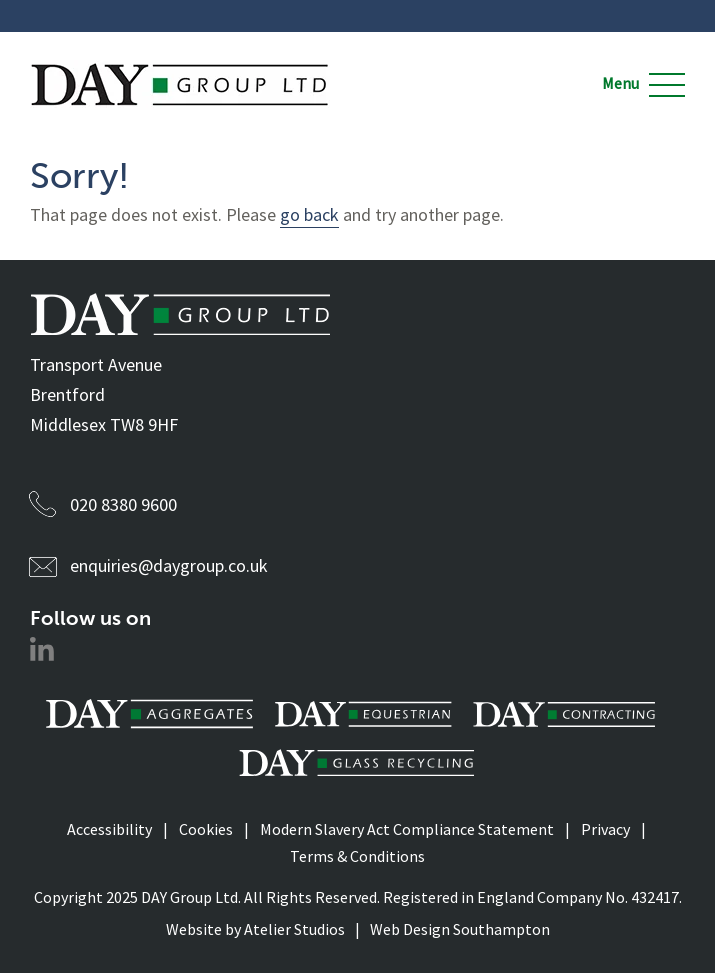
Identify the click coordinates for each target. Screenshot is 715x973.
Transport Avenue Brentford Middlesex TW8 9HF (104, 394)
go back (309, 214)
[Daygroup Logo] (180, 68)
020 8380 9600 (123, 504)
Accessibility (109, 829)
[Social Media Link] (42, 654)
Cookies (206, 829)
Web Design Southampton (460, 929)
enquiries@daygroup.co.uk (169, 565)
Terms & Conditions (357, 856)
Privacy (605, 829)
